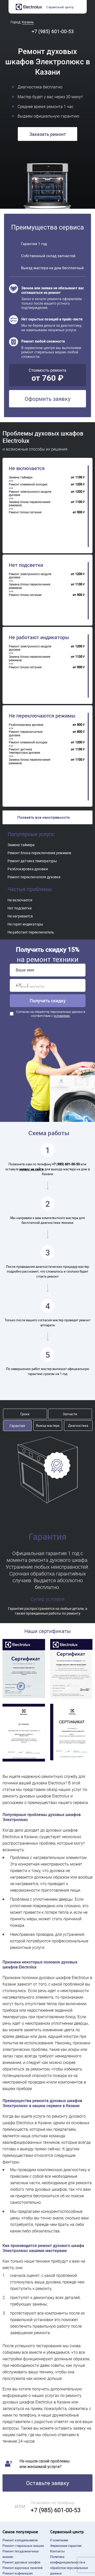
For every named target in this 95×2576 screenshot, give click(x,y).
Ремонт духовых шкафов (21, 2443)
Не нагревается (20, 797)
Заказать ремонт (47, 134)
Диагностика (78, 1306)
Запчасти (70, 1295)
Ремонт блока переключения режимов (39, 734)
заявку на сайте (31, 1050)
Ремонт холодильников (20, 2421)
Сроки (25, 1295)
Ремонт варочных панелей (22, 2448)
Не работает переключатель (31, 813)
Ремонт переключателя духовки (34, 758)
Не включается (27, 468)
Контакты (57, 2432)
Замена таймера (21, 726)
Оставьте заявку (47, 2364)
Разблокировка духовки (28, 750)
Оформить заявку (47, 398)
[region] (49, 489)
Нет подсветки (26, 532)
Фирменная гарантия (65, 2426)
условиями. (62, 897)
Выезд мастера (47, 1306)
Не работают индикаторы (39, 582)
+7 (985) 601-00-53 (53, 31)
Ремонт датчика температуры (32, 742)
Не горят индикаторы (25, 805)
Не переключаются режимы (42, 632)
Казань (28, 22)
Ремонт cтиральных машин (23, 2426)
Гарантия (17, 1306)
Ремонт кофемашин (18, 2454)
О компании (59, 2421)
